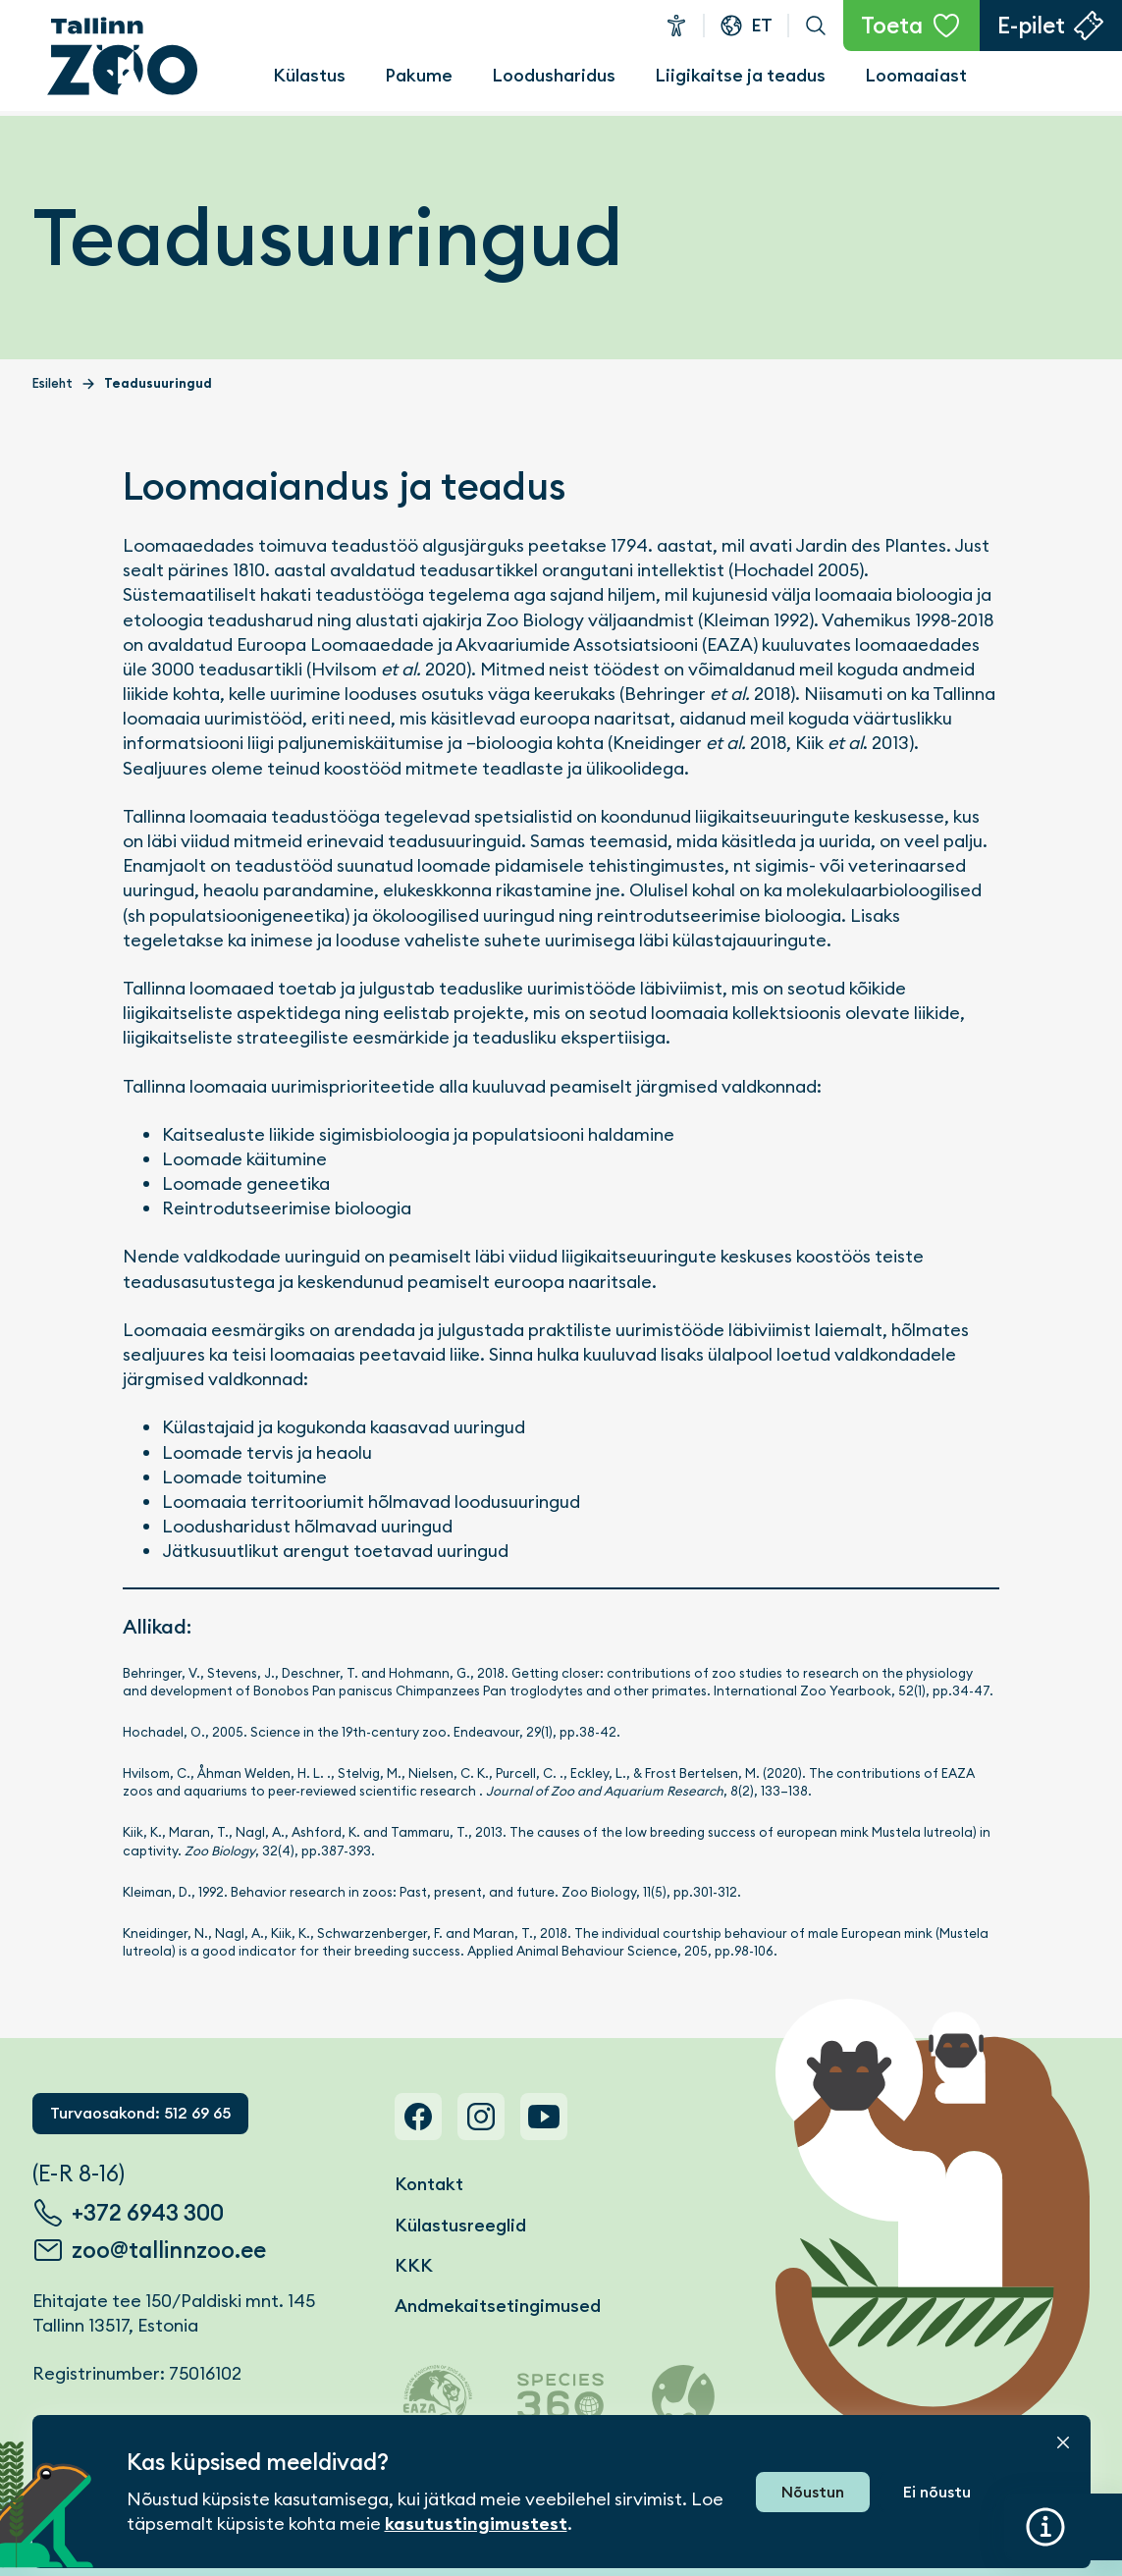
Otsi (815, 25)
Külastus (309, 75)
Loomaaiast (916, 75)
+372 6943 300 (148, 2212)
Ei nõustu (937, 2492)
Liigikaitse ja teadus (740, 75)
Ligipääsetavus (676, 25)
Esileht (52, 383)
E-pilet (1031, 25)
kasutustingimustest (476, 2524)
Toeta (892, 25)
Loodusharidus (553, 75)
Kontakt (429, 2184)
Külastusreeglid (460, 2225)
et (762, 25)
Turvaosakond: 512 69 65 (140, 2113)
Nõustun (812, 2492)
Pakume (419, 75)
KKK (414, 2265)
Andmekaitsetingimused (498, 2305)
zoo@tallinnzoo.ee (169, 2250)
